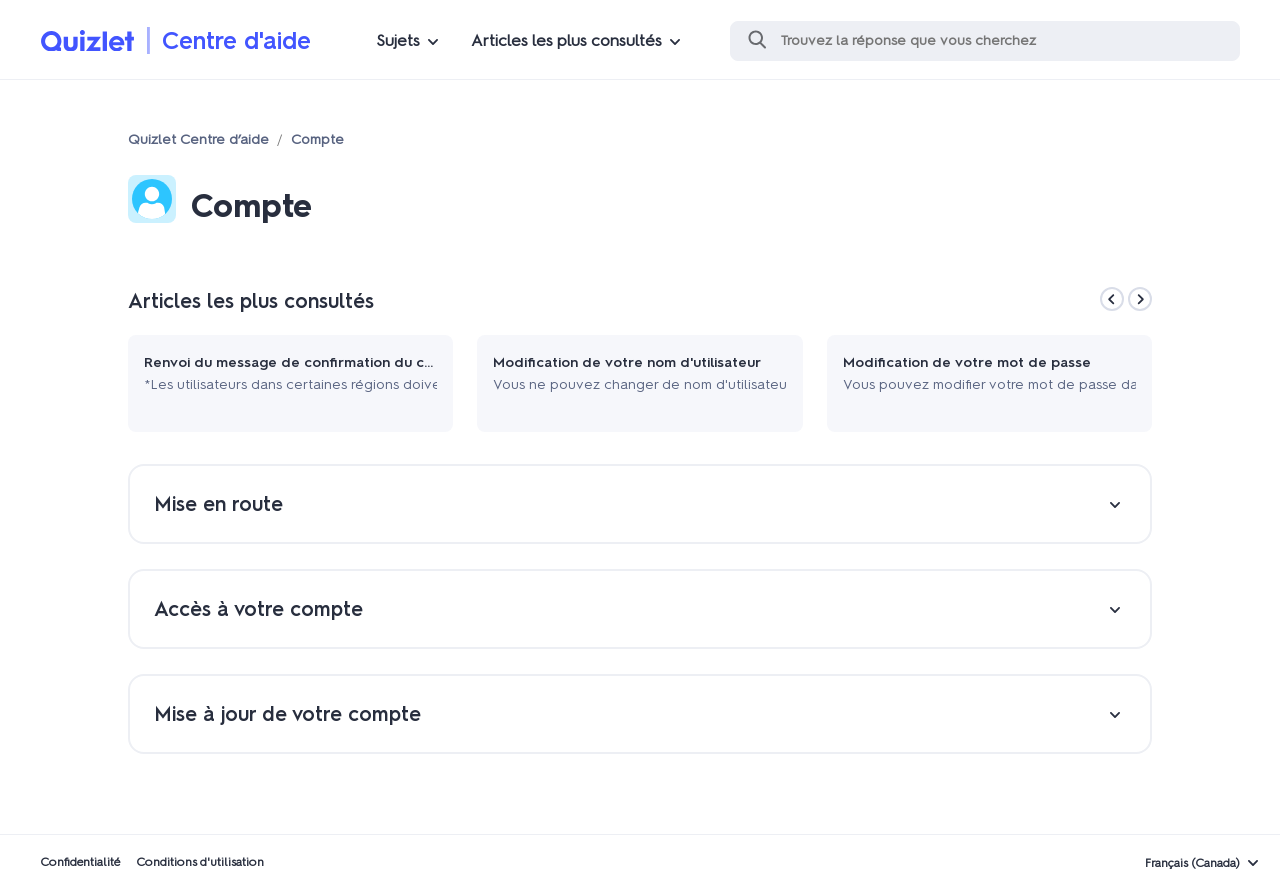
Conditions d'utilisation (200, 862)
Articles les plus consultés (566, 40)
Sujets (398, 40)
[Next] (1140, 299)
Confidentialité (80, 862)
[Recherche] (985, 41)
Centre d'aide (236, 40)
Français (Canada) (1192, 863)
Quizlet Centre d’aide (198, 139)
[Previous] (1112, 299)
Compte (317, 139)
